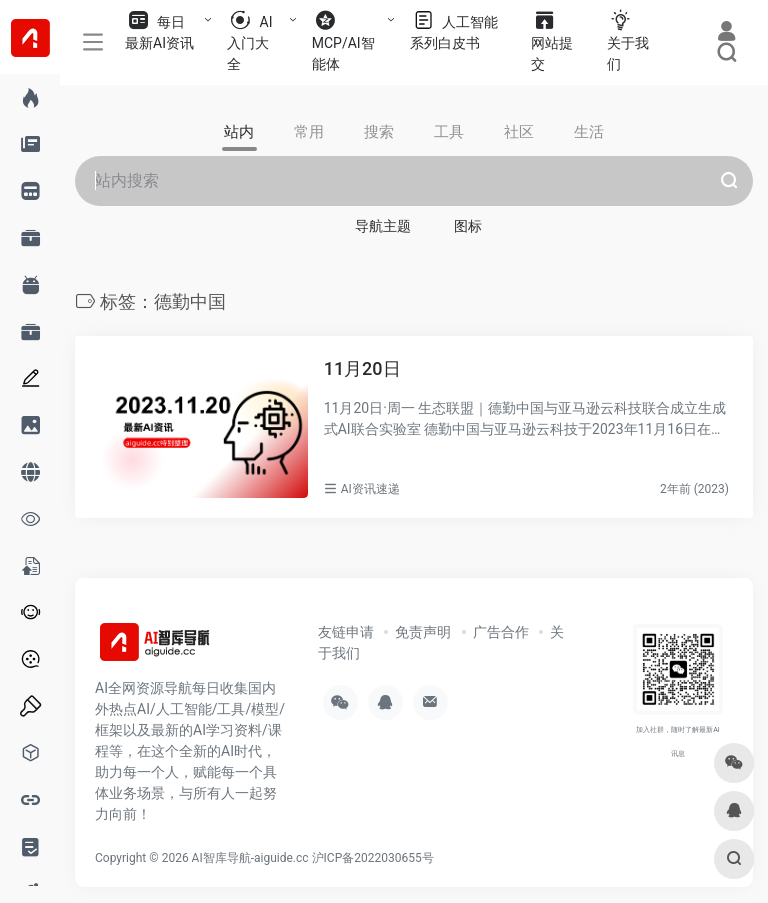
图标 (468, 226)
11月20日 (362, 368)
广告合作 (501, 632)
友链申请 (346, 632)
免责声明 (423, 632)
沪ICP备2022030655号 (373, 858)
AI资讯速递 (370, 489)
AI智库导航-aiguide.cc (250, 858)
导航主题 (383, 226)
